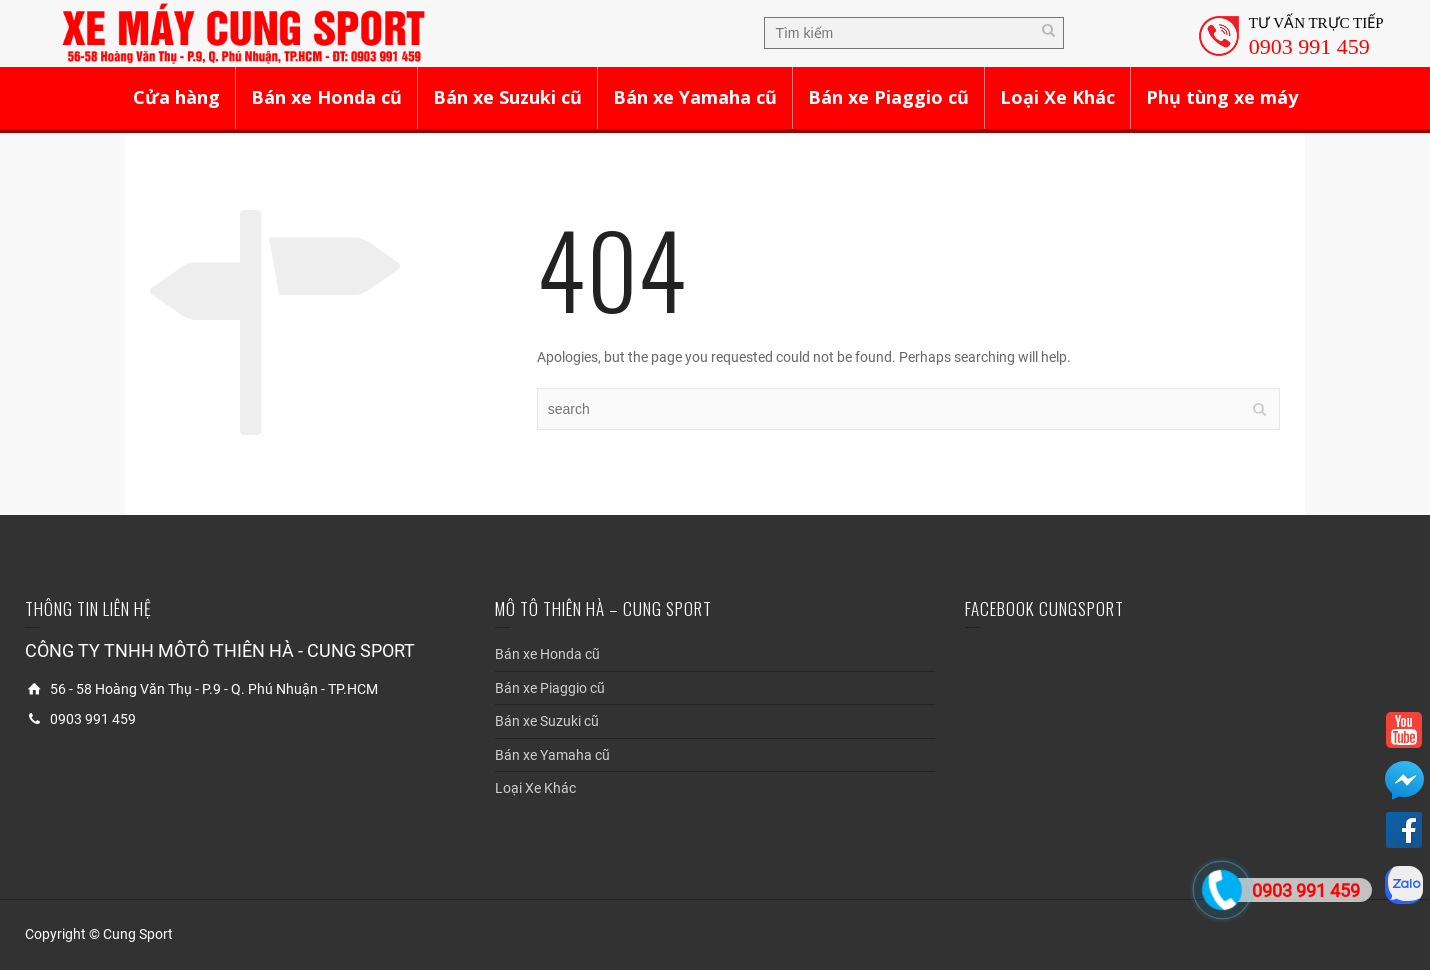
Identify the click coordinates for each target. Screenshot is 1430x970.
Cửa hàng (176, 97)
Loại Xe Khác (1057, 97)
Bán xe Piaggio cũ (888, 97)
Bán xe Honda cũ (326, 97)
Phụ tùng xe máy (1222, 97)
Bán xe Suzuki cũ (507, 97)
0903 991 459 (1309, 46)
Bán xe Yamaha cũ (695, 97)
